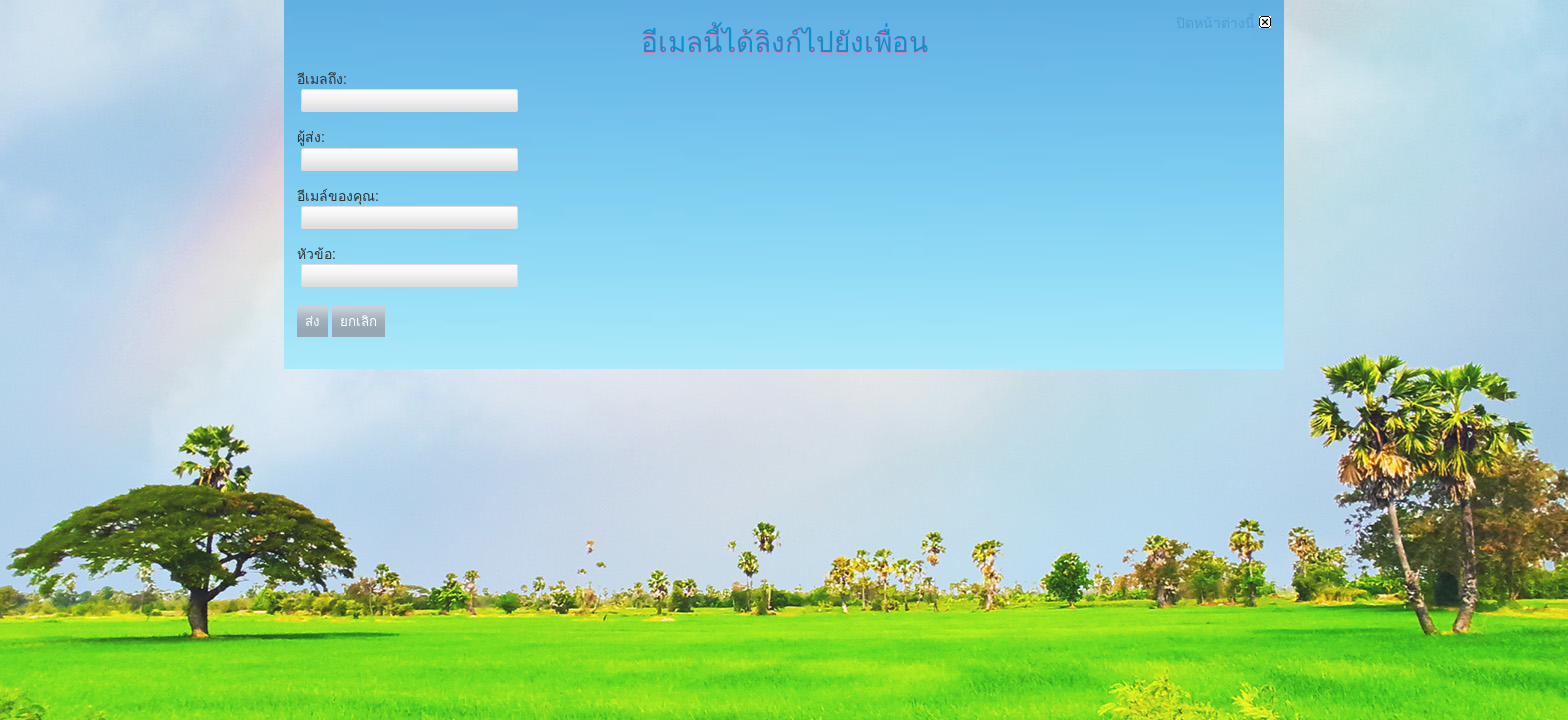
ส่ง (312, 321)
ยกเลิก (358, 321)
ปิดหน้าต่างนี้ (1223, 23)
